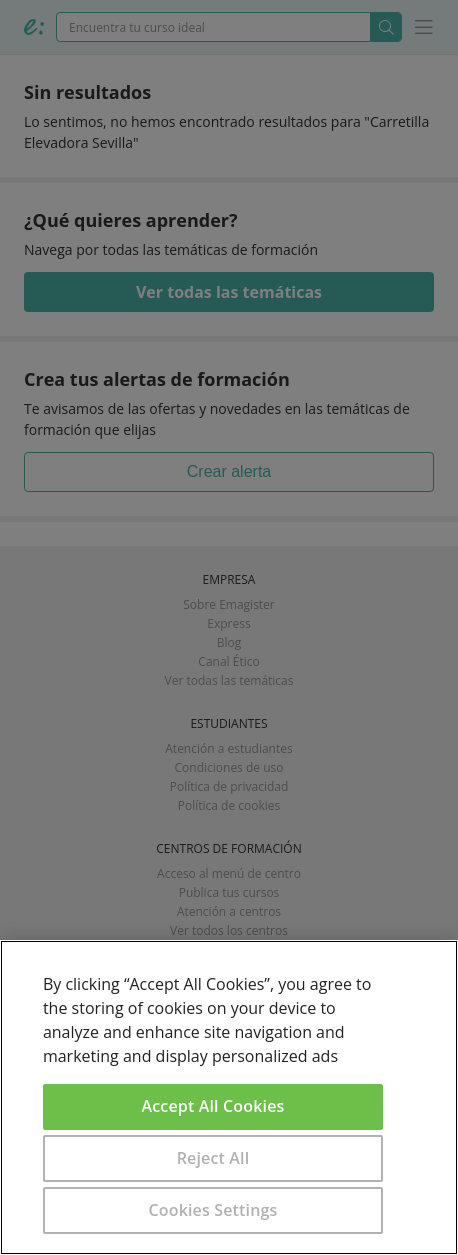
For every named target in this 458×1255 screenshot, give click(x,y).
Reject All (213, 1158)
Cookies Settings (213, 1210)
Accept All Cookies (213, 1106)
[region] (229, 1097)
